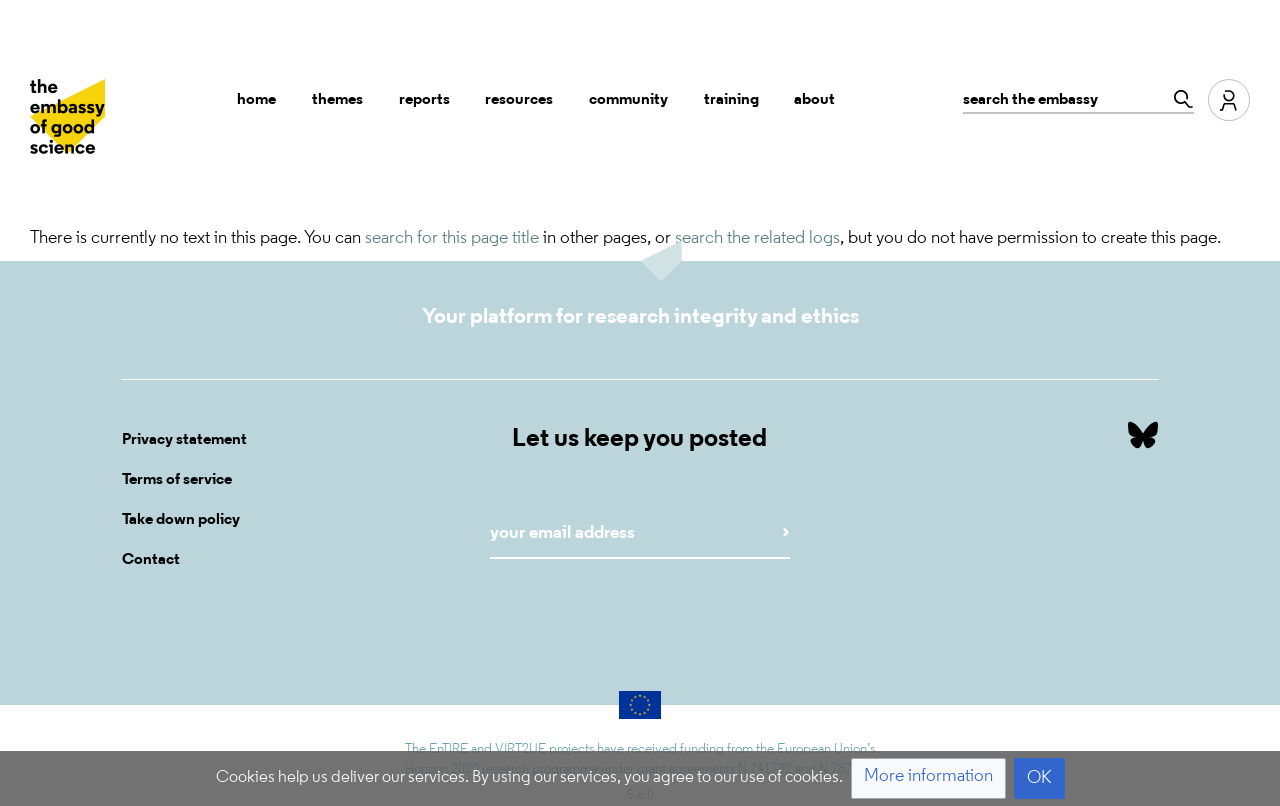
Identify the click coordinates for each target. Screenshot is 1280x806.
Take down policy (181, 520)
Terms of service (177, 480)
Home (256, 100)
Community (628, 100)
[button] (928, 778)
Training (731, 100)
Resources (519, 100)
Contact (151, 560)
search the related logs (757, 238)
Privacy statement (184, 440)
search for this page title (452, 238)
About (814, 100)
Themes (337, 100)
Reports (424, 100)
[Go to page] (1178, 99)
